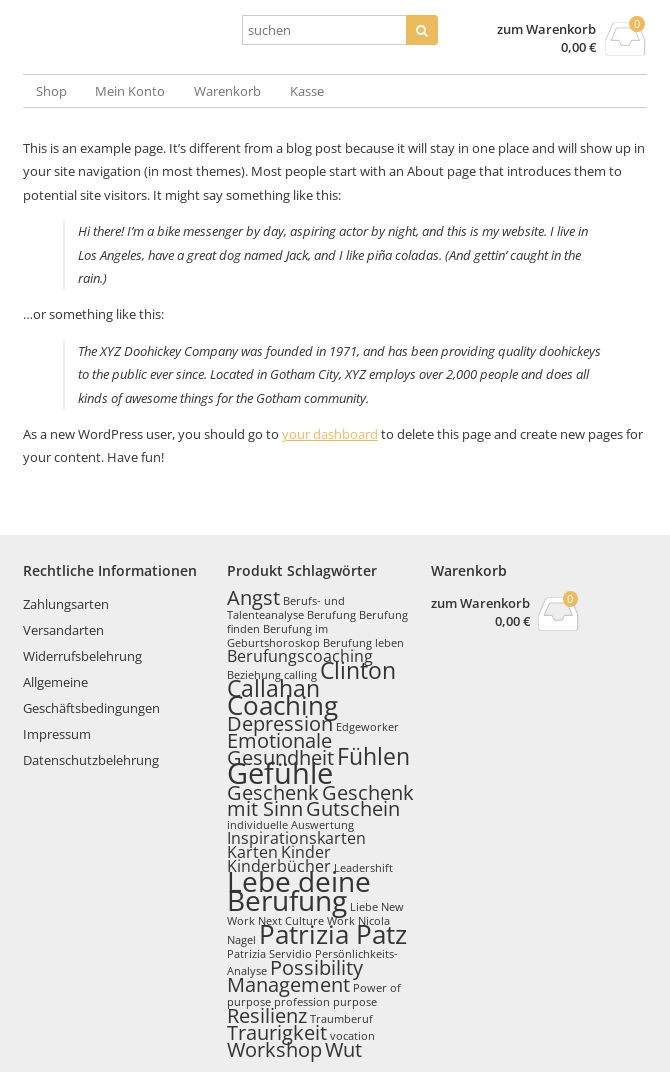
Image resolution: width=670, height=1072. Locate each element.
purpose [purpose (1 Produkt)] (355, 1002)
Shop (51, 91)
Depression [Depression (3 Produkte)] (280, 723)
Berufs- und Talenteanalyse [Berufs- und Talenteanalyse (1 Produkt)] (286, 608)
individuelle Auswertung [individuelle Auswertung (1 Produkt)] (290, 825)
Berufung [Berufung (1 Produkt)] (331, 615)
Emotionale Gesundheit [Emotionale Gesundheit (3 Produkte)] (280, 749)
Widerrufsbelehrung (82, 656)
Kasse (307, 91)
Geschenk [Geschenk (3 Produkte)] (273, 792)
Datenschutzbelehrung (91, 760)
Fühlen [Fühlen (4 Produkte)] (373, 756)
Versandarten (63, 630)
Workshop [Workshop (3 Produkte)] (274, 1049)
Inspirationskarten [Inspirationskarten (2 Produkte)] (296, 838)
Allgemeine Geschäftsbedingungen (91, 695)
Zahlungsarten (66, 604)
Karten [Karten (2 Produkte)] (252, 852)
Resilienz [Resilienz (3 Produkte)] (267, 1015)
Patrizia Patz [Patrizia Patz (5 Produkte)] (333, 934)
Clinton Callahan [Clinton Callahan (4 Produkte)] (311, 679)
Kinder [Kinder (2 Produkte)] (306, 852)
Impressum (57, 734)
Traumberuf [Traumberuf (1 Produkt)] (341, 1019)
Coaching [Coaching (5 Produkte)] (282, 705)
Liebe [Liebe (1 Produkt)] (364, 907)
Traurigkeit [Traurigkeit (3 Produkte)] (277, 1032)
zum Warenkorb (546, 29)
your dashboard (330, 434)
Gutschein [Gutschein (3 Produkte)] (353, 808)
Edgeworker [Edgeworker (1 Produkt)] (367, 727)
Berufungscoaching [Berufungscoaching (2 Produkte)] (300, 656)
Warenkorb (227, 91)
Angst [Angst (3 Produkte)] (253, 597)
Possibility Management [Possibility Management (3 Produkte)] (295, 976)
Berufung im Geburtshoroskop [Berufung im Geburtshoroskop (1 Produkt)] (277, 636)
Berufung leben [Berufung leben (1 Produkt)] (363, 643)
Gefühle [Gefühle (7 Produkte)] (280, 773)
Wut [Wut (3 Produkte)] (343, 1049)
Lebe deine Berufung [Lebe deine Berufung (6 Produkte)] (299, 890)
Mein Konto (130, 91)
